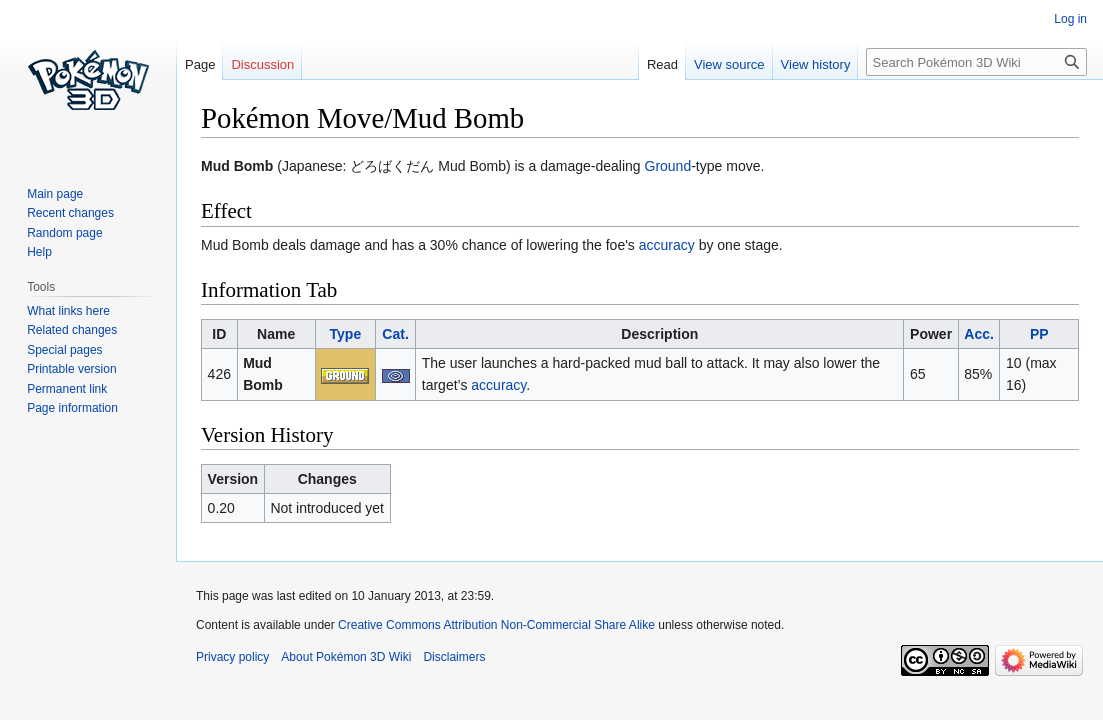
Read (662, 64)
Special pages (64, 350)
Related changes (72, 330)
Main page (55, 194)
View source (729, 64)
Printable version (71, 369)
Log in (1070, 19)
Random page (64, 233)
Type (346, 334)
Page (200, 64)
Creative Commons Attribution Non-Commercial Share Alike (496, 625)
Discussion (262, 64)
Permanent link (67, 389)
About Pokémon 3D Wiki (346, 657)
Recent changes (70, 213)
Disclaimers (454, 657)
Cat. (395, 334)
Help (39, 252)
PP (1039, 334)
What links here (68, 311)
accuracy (667, 245)
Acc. (979, 334)
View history (816, 64)
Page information (72, 408)
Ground (668, 166)
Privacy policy (232, 657)
